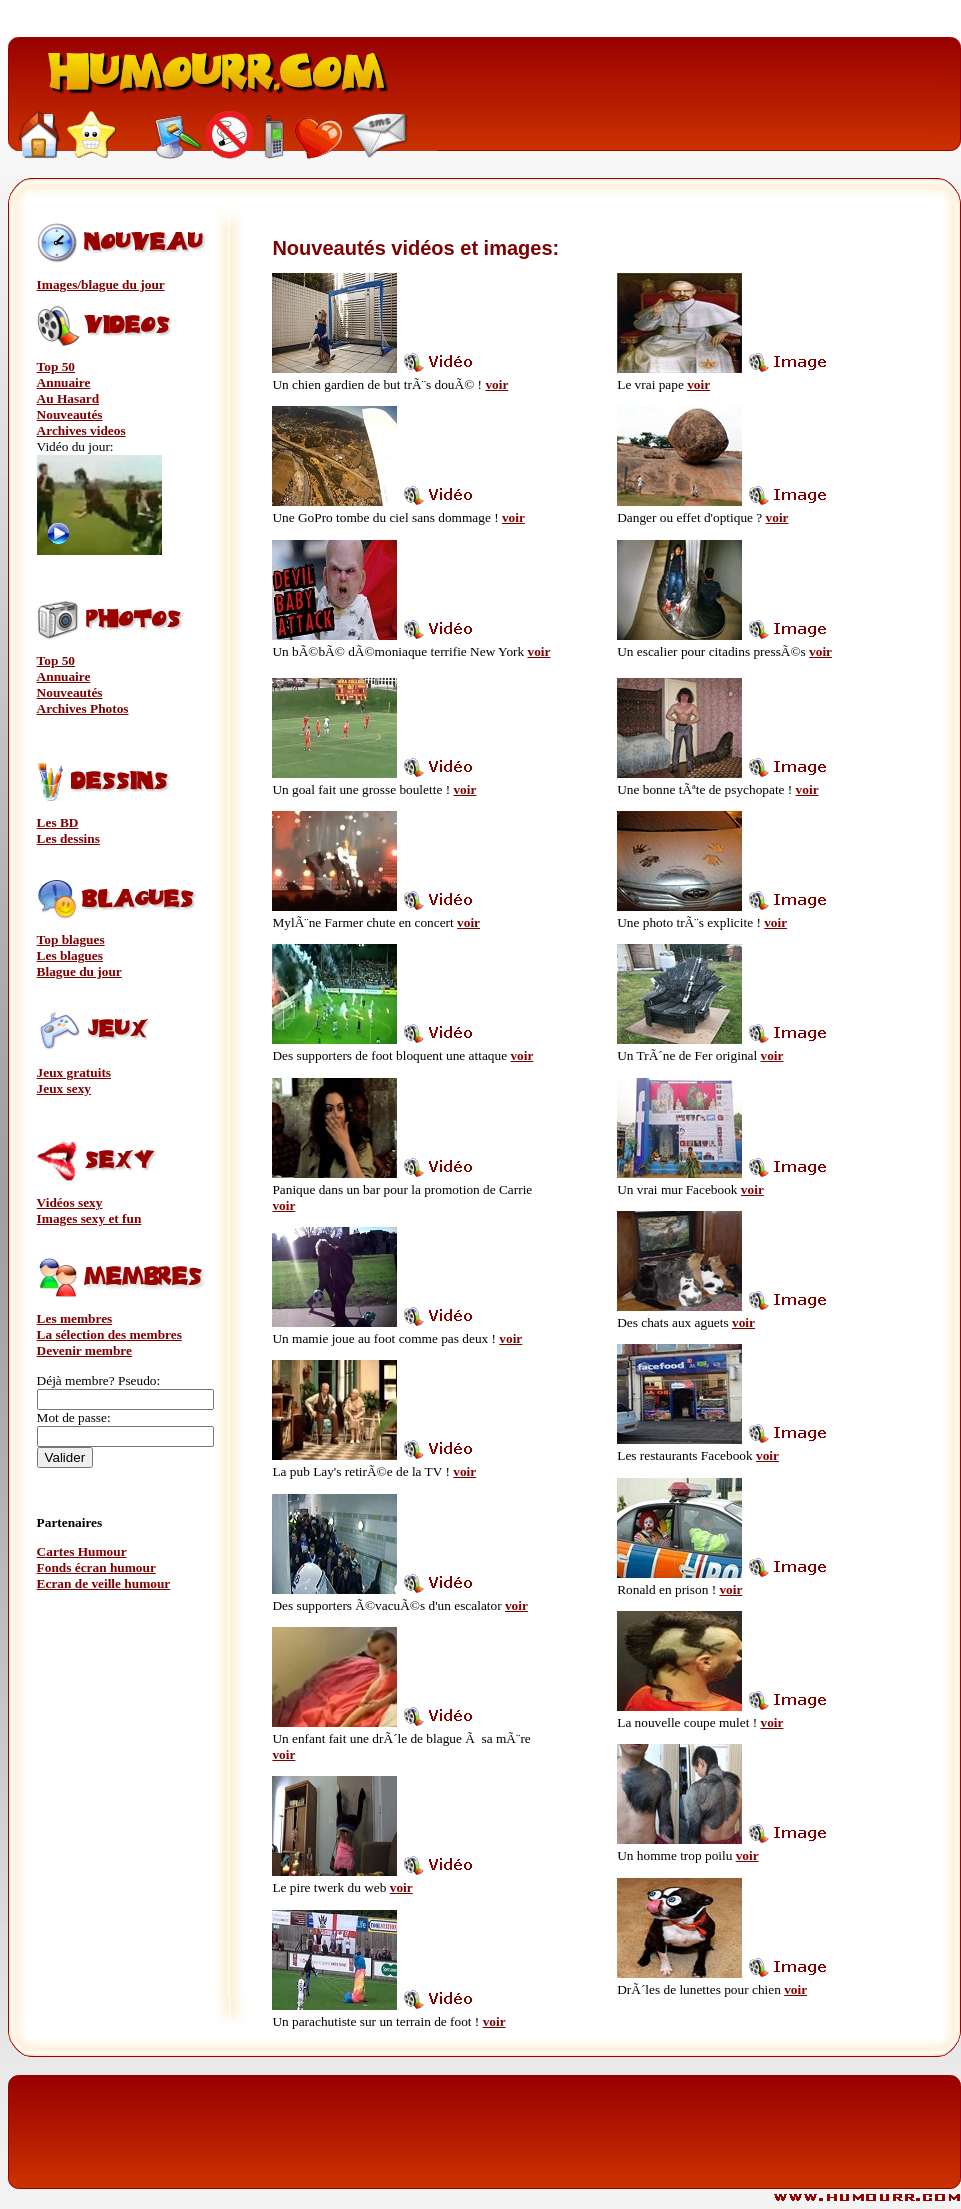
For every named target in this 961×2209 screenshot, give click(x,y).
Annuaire (64, 382)
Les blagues (70, 955)
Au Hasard (68, 398)
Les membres (75, 1318)
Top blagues (71, 939)
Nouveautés (70, 414)
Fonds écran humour (96, 1567)
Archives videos (81, 430)
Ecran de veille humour (104, 1583)
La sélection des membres (109, 1334)
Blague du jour (79, 971)
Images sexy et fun (89, 1218)
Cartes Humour (82, 1551)
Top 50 (56, 366)
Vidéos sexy (70, 1202)
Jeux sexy (64, 1088)
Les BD (58, 822)
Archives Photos (83, 708)
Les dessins (68, 838)
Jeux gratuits (74, 1072)
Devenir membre (84, 1350)
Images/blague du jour (101, 284)
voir (496, 384)
